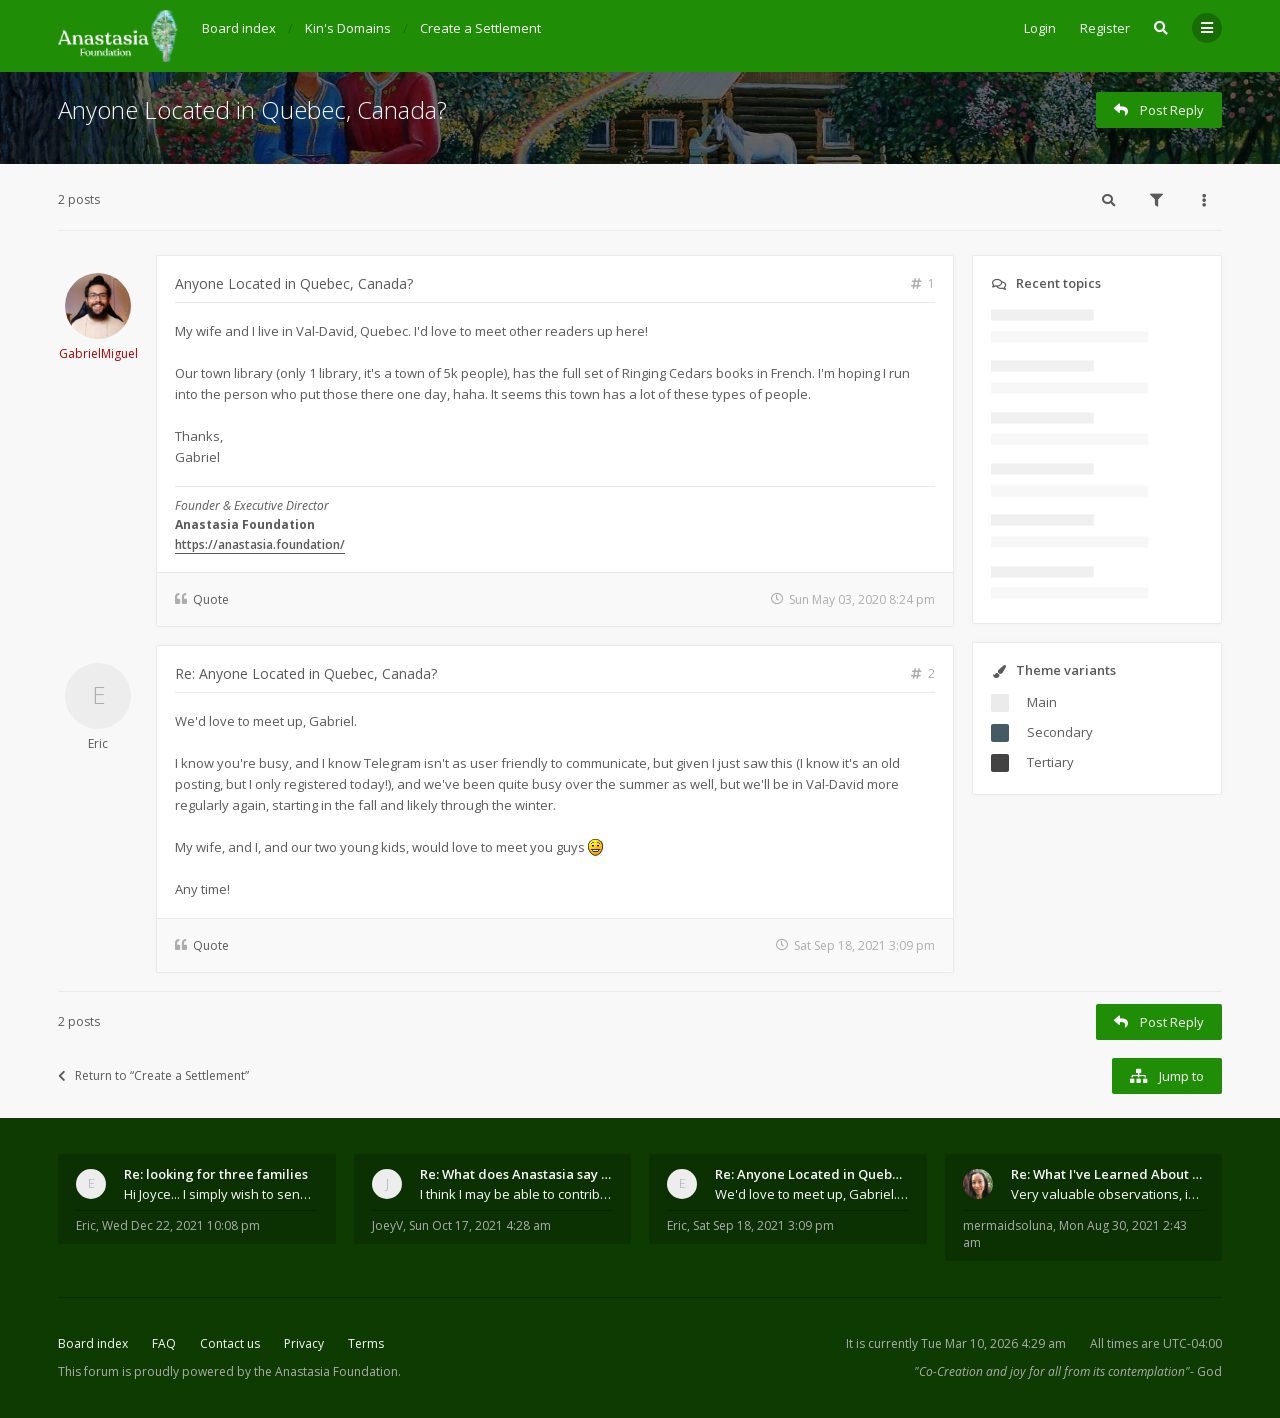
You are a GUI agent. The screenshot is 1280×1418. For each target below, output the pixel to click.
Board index (93, 1343)
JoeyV (387, 1225)
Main (1042, 702)
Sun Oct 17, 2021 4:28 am (480, 1225)
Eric (98, 743)
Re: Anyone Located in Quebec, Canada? (306, 673)
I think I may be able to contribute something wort (517, 1194)
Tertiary (1050, 762)
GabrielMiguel (98, 353)
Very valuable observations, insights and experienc (1108, 1194)
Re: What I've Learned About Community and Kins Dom (1108, 1174)
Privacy (304, 1343)
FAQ (164, 1343)
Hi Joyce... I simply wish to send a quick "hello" (221, 1194)
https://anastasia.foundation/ (260, 544)
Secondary (1060, 732)
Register (1105, 28)
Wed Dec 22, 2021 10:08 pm (181, 1225)
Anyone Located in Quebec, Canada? (252, 109)
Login (1040, 28)
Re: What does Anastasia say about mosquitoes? (517, 1174)
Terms (366, 1343)
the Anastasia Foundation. (327, 1371)
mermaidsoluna (1008, 1225)
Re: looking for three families (216, 1174)
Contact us (230, 1343)
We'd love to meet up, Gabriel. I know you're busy (812, 1194)
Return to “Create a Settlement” (153, 1075)
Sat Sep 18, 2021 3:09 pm (763, 1225)
